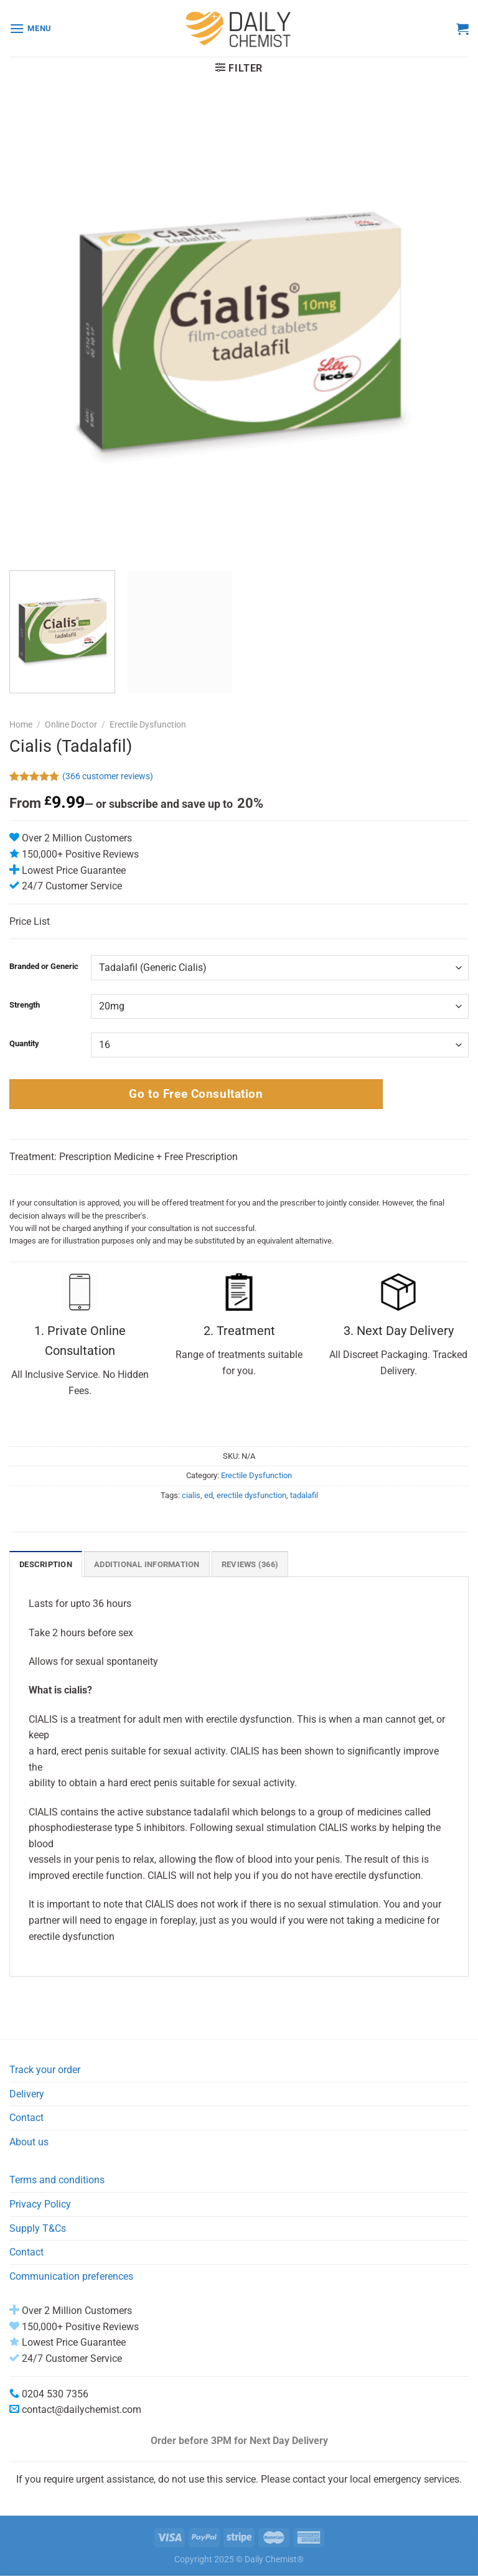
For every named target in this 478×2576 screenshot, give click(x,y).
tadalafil (304, 1495)
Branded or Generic (43, 966)
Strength (24, 1005)
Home (20, 724)
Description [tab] (45, 1564)
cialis (191, 1495)
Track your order (44, 2070)
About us (29, 2142)
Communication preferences (71, 2276)
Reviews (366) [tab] (250, 1564)
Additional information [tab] (147, 1564)
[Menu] (30, 28)
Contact (26, 2118)
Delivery (26, 2094)
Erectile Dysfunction (148, 724)
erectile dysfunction (251, 1495)
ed (208, 1495)
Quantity (24, 1043)
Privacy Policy (40, 2204)
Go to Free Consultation (196, 1094)
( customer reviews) (107, 777)
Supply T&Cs (37, 2228)
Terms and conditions (57, 2180)
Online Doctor (71, 724)
